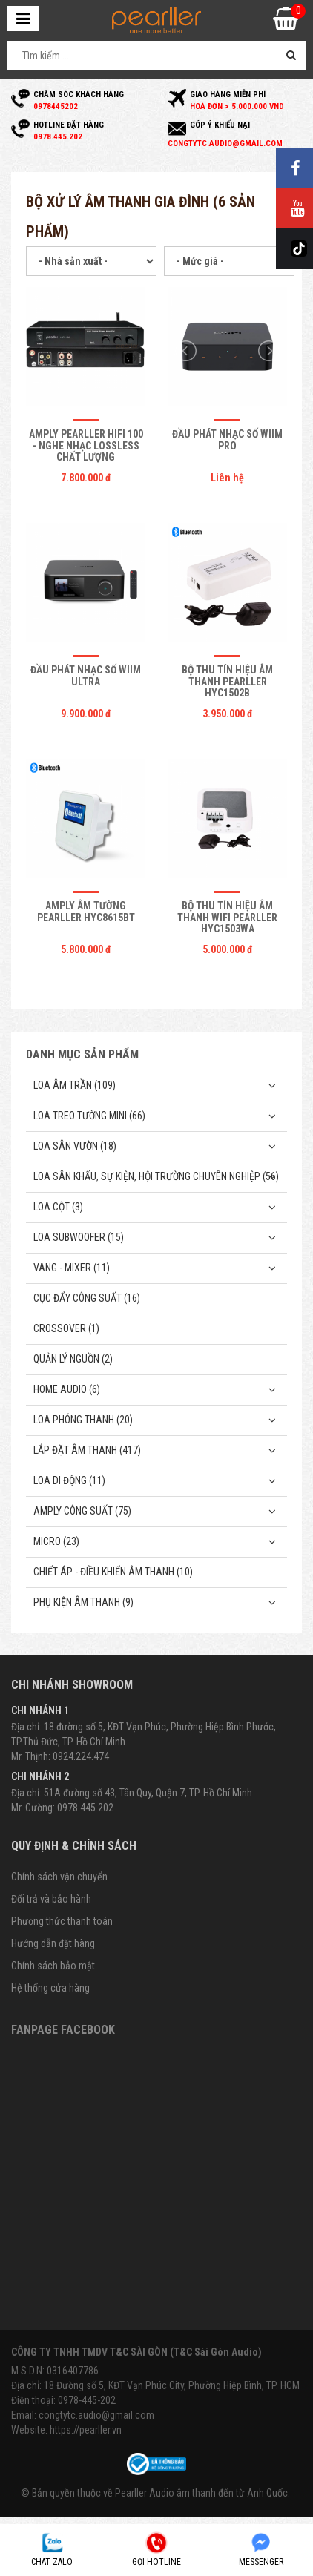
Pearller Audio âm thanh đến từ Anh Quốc (201, 2493)
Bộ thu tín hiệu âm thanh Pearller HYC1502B (227, 681)
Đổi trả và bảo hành (51, 1899)
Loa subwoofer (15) (78, 1237)
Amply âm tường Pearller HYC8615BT (86, 911)
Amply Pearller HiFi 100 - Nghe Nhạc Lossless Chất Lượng (86, 445)
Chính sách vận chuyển (59, 1876)
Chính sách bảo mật (53, 1965)
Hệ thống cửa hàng (50, 1988)
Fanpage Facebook (63, 2030)
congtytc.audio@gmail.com (96, 2415)
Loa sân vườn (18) (74, 1146)
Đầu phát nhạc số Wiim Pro (227, 439)
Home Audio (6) (66, 1389)
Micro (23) (56, 1541)
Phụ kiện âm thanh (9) (83, 1602)
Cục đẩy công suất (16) (86, 1298)
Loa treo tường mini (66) (89, 1115)
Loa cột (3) (58, 1207)
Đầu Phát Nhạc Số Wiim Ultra (85, 675)
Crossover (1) (66, 1328)
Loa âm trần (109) (74, 1085)
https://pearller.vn (86, 2430)
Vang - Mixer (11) (71, 1268)
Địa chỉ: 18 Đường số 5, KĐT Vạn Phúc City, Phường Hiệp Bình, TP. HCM (155, 2385)
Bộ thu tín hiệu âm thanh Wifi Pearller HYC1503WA (227, 917)
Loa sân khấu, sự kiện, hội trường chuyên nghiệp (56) (156, 1176)
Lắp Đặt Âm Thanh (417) (87, 1450)
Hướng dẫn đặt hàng (53, 1943)
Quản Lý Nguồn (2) (73, 1359)
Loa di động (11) (69, 1480)
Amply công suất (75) (82, 1511)
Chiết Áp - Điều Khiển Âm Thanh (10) (113, 1572)
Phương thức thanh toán (62, 1921)
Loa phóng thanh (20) (83, 1420)
